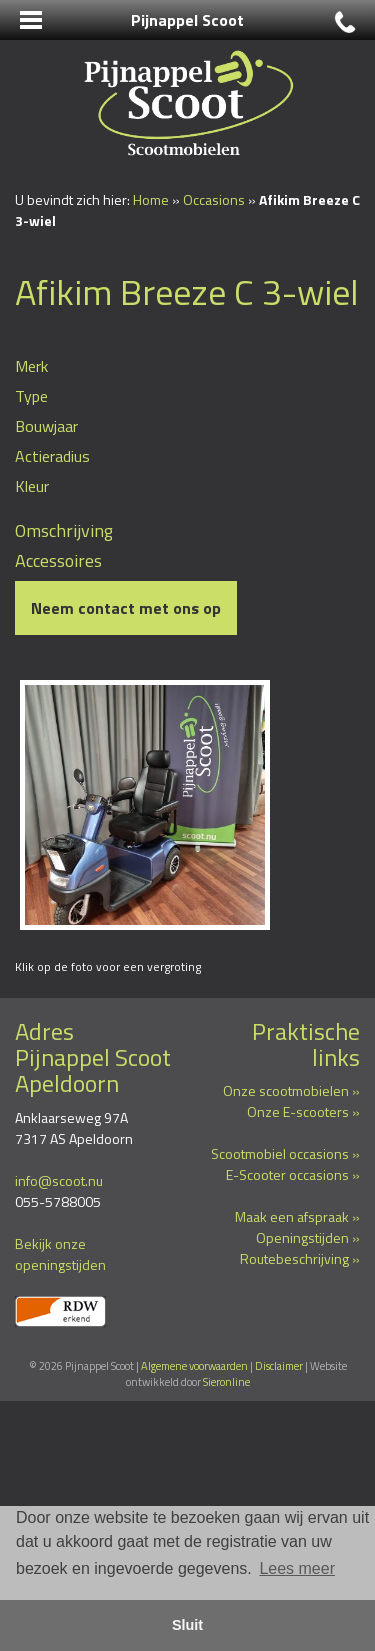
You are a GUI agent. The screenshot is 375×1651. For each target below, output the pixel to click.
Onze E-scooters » (303, 1111)
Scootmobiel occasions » (285, 1153)
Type (31, 396)
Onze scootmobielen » (291, 1090)
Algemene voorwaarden (194, 1366)
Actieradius (52, 456)
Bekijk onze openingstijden (60, 1254)
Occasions (214, 199)
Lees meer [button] (297, 1568)
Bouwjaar (46, 426)
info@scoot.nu (59, 1180)
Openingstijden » (308, 1237)
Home (151, 199)
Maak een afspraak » (297, 1216)
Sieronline (226, 1382)
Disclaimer (279, 1366)
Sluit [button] (187, 1625)
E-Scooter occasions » (293, 1174)
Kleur (32, 486)
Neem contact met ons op (126, 608)
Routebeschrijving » (300, 1258)
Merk (31, 366)
